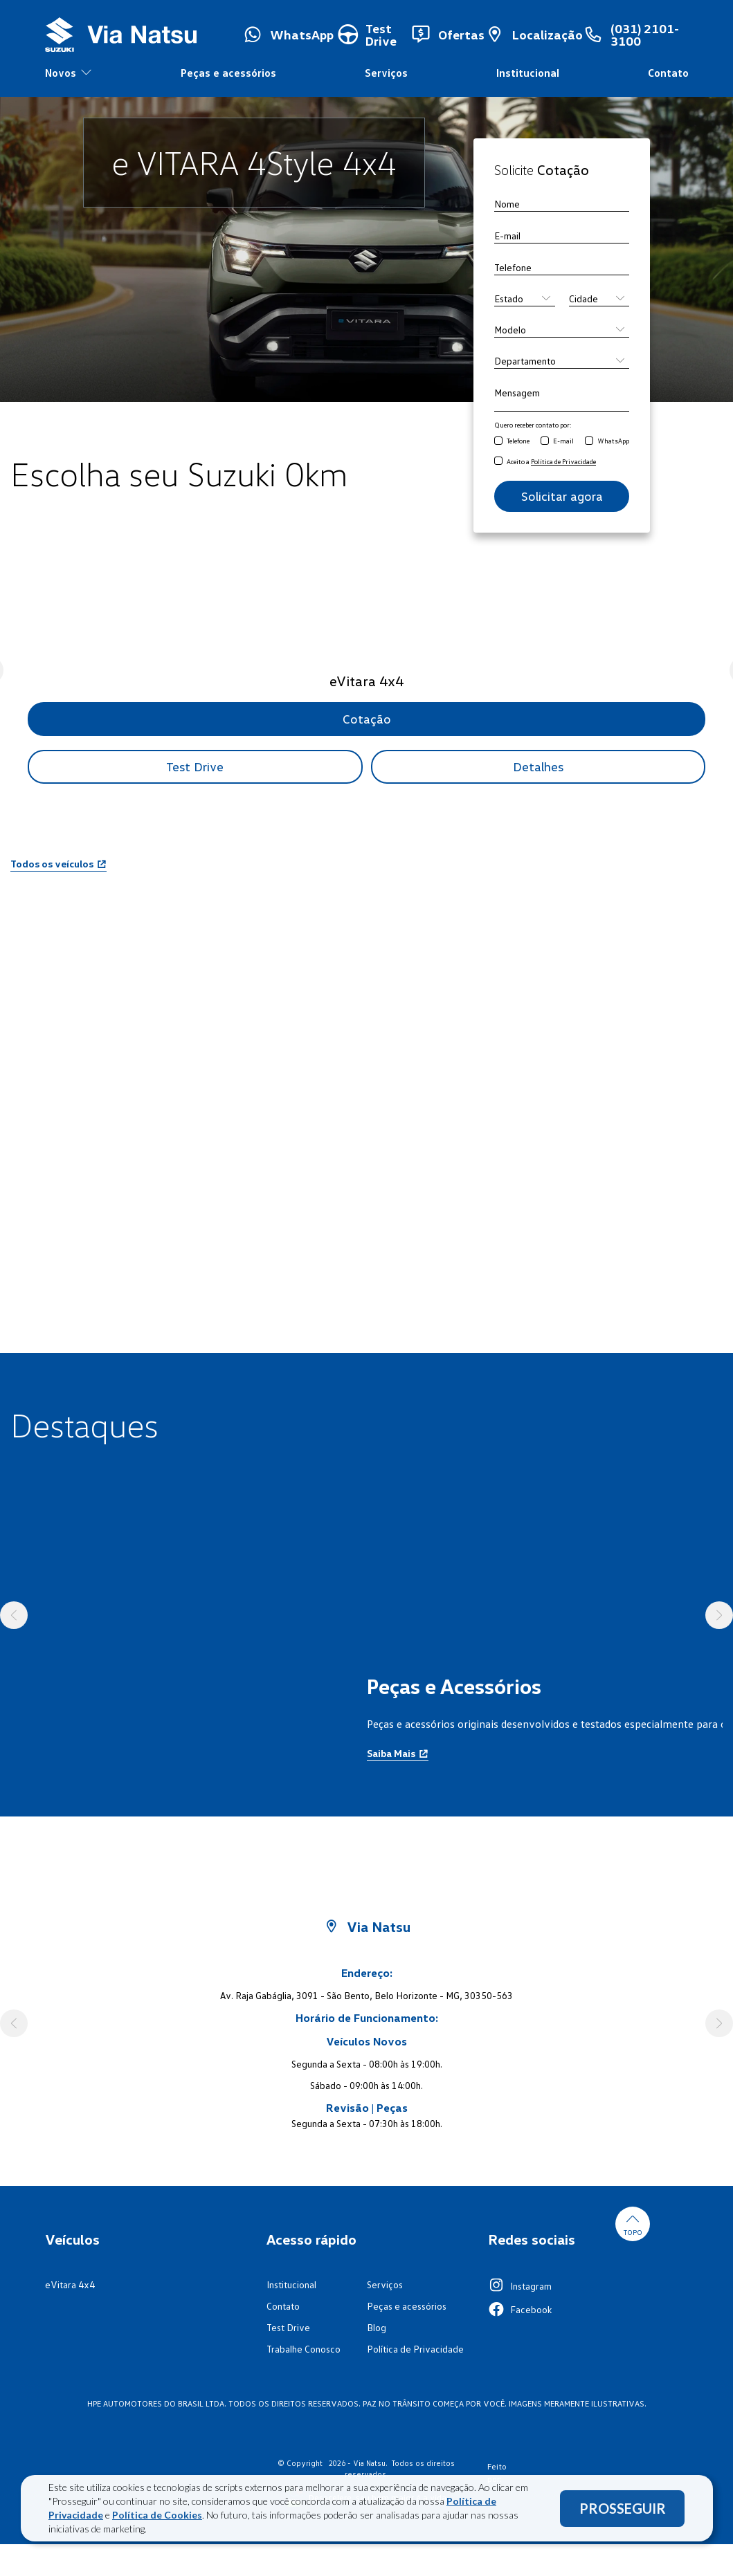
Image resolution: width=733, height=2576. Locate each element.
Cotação (367, 718)
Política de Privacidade (415, 2349)
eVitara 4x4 (70, 2284)
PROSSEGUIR (622, 2508)
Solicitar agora (562, 496)
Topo (633, 2223)
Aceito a (551, 461)
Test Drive (195, 766)
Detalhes (538, 766)
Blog (376, 2327)
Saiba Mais (397, 1753)
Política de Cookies (157, 2515)
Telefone (518, 440)
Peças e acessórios (228, 73)
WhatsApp (613, 440)
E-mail (563, 440)
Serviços (386, 73)
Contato (668, 73)
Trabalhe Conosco (303, 2349)
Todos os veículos (58, 864)
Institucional (527, 73)
